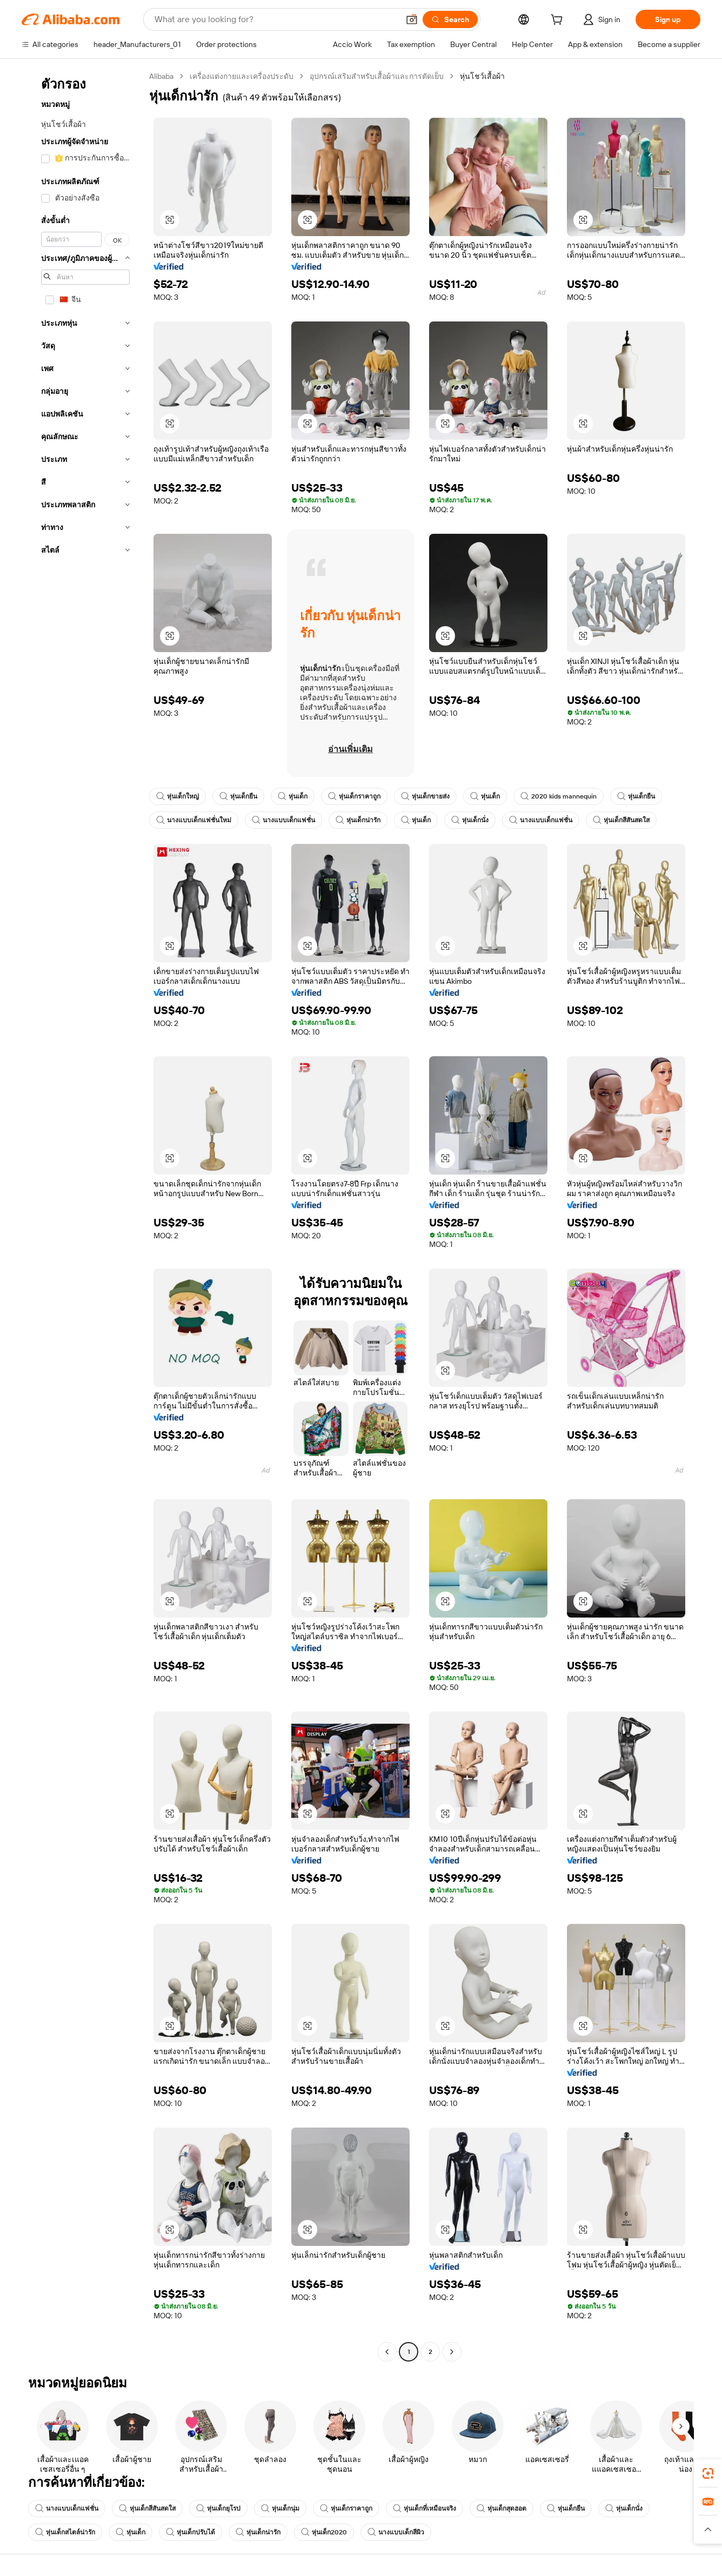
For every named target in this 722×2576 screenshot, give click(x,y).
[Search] (450, 19)
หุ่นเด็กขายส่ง (425, 796)
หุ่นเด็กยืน (238, 796)
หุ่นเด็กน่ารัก (358, 820)
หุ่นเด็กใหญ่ (177, 796)
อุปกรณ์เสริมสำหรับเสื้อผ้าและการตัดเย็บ (377, 76)
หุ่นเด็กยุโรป (218, 2508)
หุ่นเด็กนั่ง (470, 820)
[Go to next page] (452, 2352)
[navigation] (82, 1215)
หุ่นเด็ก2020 (324, 2532)
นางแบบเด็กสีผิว (395, 2532)
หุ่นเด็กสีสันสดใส (621, 820)
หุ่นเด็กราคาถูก (354, 796)
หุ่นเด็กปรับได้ (190, 2532)
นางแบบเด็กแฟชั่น (283, 820)
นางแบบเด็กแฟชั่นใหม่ (193, 820)
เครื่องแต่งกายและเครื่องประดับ (241, 76)
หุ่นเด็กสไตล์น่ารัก (65, 2532)
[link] (708, 2473)
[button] (411, 19)
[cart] (559, 21)
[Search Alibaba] (276, 19)
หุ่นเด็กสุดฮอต (501, 2508)
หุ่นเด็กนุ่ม (280, 2508)
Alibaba (161, 76)
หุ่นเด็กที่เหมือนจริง (424, 2508)
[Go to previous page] (387, 2352)
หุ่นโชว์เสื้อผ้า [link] (482, 76)
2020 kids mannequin (558, 796)
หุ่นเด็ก (292, 796)
